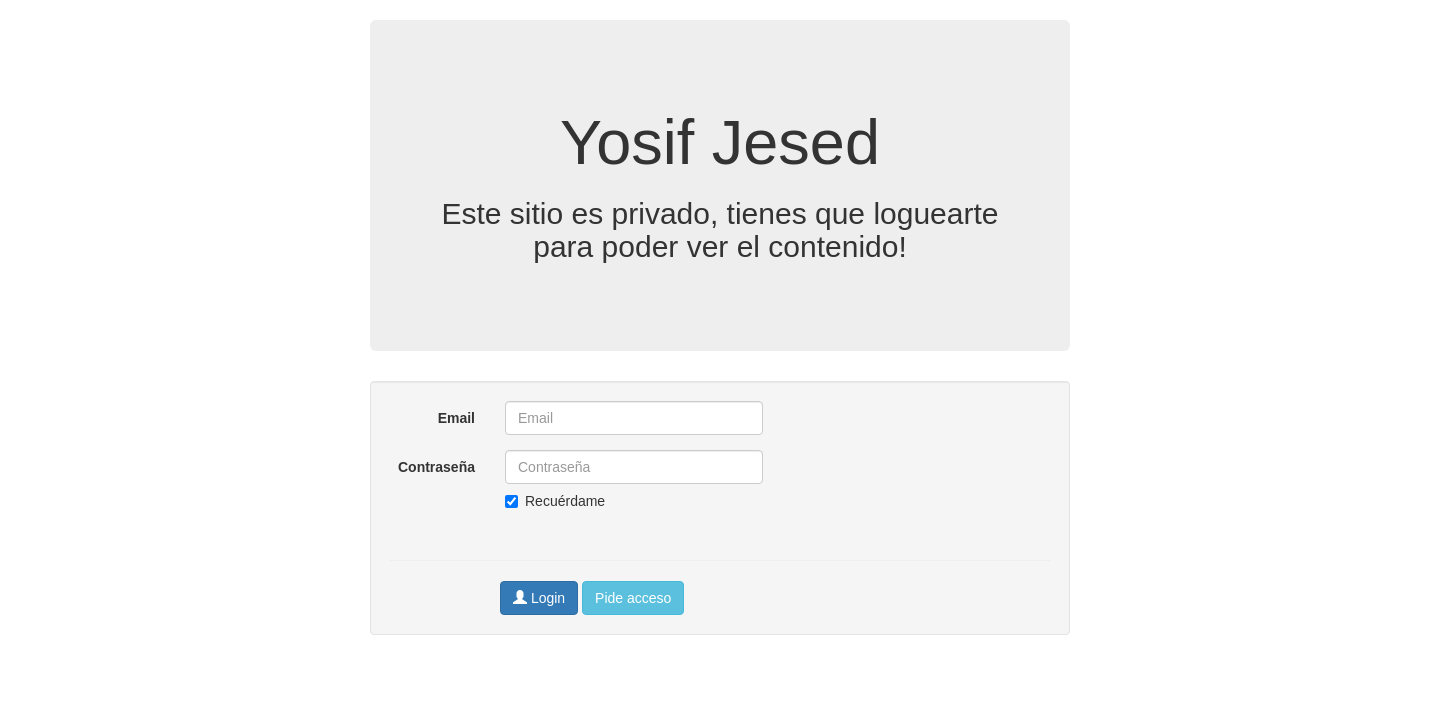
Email (456, 418)
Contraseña (436, 467)
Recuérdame (555, 501)
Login (539, 598)
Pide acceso (633, 598)
